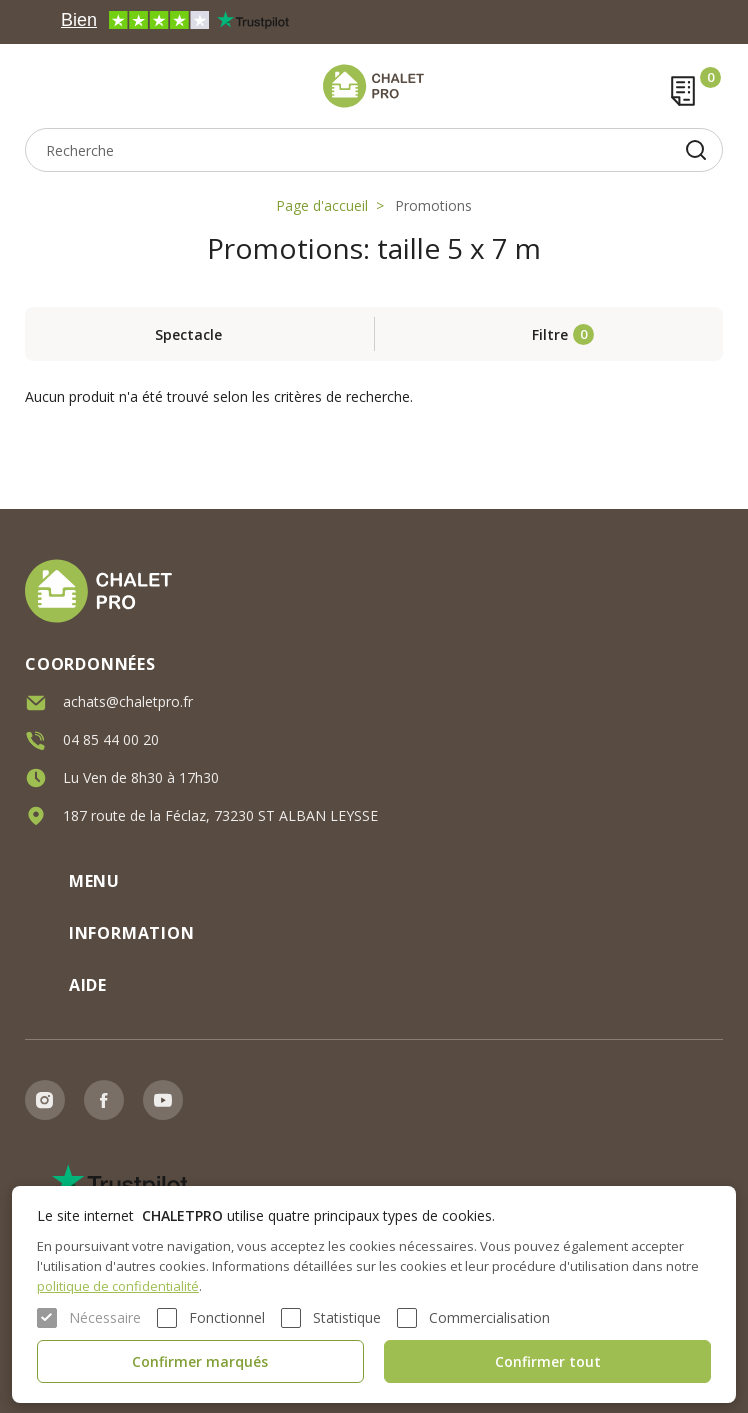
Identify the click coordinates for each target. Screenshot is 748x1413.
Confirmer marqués (200, 1361)
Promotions (433, 205)
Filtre (550, 334)
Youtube (163, 1100)
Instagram (45, 1100)
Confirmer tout (548, 1361)
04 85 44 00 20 (111, 739)
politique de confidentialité (118, 1286)
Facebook (104, 1100)
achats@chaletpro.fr (128, 701)
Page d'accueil (322, 205)
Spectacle (188, 334)
